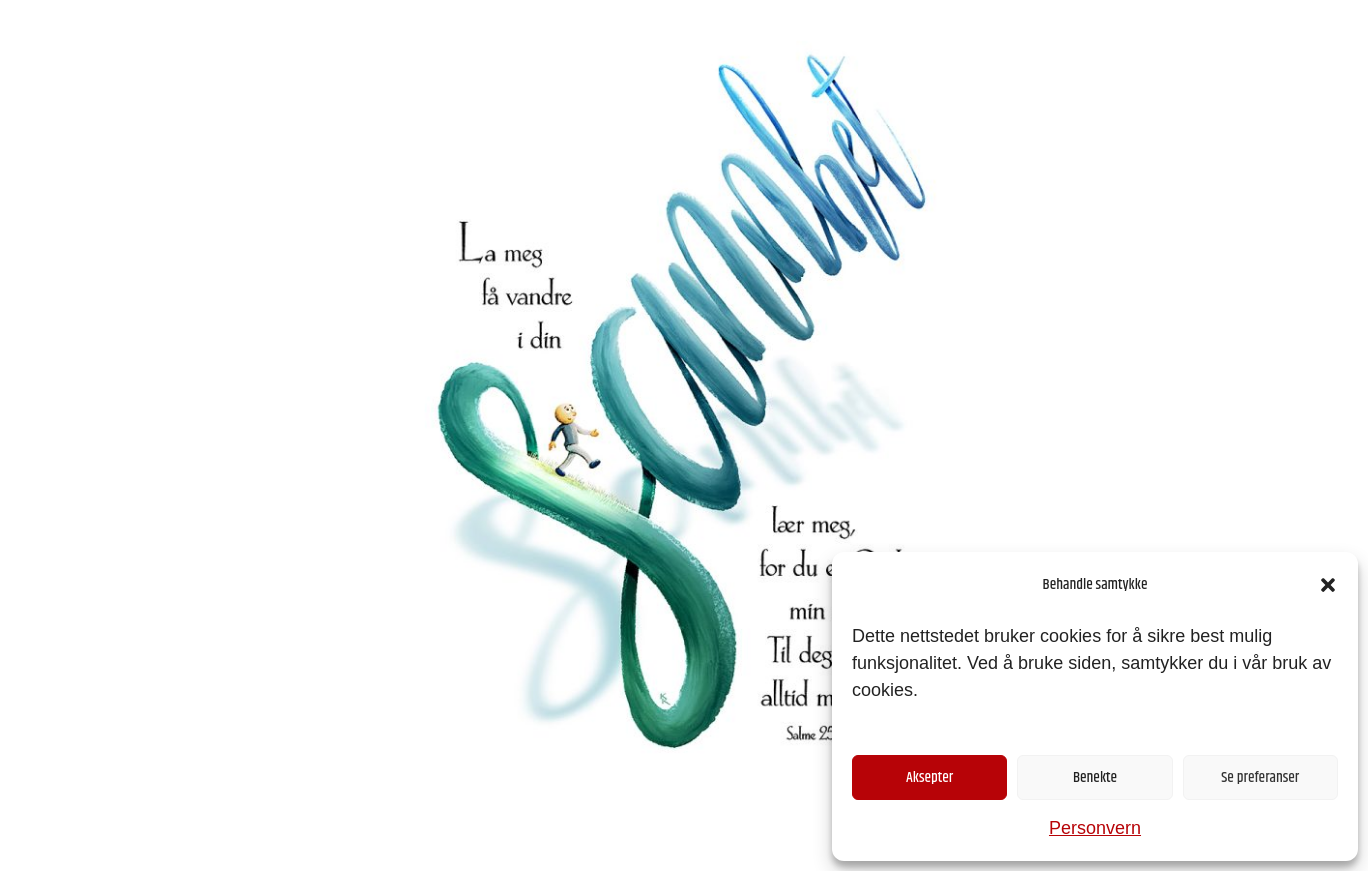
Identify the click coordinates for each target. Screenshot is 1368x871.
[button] (1328, 585)
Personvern (1095, 828)
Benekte (1095, 777)
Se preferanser (1260, 777)
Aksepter (929, 777)
